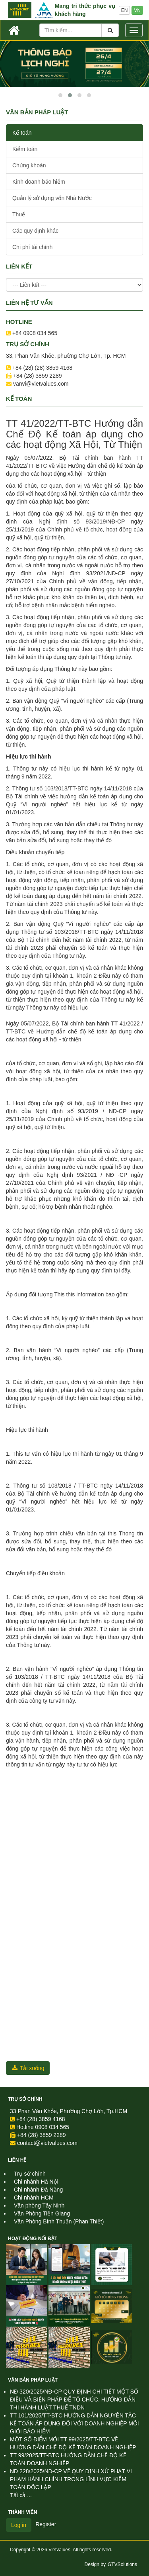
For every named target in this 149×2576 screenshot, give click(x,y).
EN (124, 10)
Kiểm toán (24, 149)
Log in (18, 2525)
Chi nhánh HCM (34, 2197)
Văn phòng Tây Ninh (39, 2205)
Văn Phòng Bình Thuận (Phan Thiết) (59, 2221)
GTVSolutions (122, 2564)
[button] (60, 95)
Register (45, 2524)
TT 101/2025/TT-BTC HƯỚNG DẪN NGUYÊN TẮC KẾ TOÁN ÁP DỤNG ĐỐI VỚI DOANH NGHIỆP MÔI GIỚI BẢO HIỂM (74, 2423)
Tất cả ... (21, 2495)
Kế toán (21, 132)
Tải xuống (28, 2068)
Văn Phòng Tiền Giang (42, 2213)
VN (137, 10)
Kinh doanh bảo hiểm (38, 181)
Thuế (18, 214)
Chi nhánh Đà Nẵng (38, 2189)
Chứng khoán (29, 165)
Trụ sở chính (25, 2099)
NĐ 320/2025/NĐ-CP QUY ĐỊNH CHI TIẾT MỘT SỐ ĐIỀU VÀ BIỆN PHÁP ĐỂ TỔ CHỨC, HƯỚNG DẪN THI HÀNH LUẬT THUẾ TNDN (74, 2399)
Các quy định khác (35, 230)
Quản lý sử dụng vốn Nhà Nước (52, 198)
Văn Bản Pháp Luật (33, 2380)
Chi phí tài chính (32, 247)
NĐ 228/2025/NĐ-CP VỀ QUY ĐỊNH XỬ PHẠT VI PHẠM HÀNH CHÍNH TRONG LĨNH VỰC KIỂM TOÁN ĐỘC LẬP (71, 2479)
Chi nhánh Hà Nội (36, 2181)
